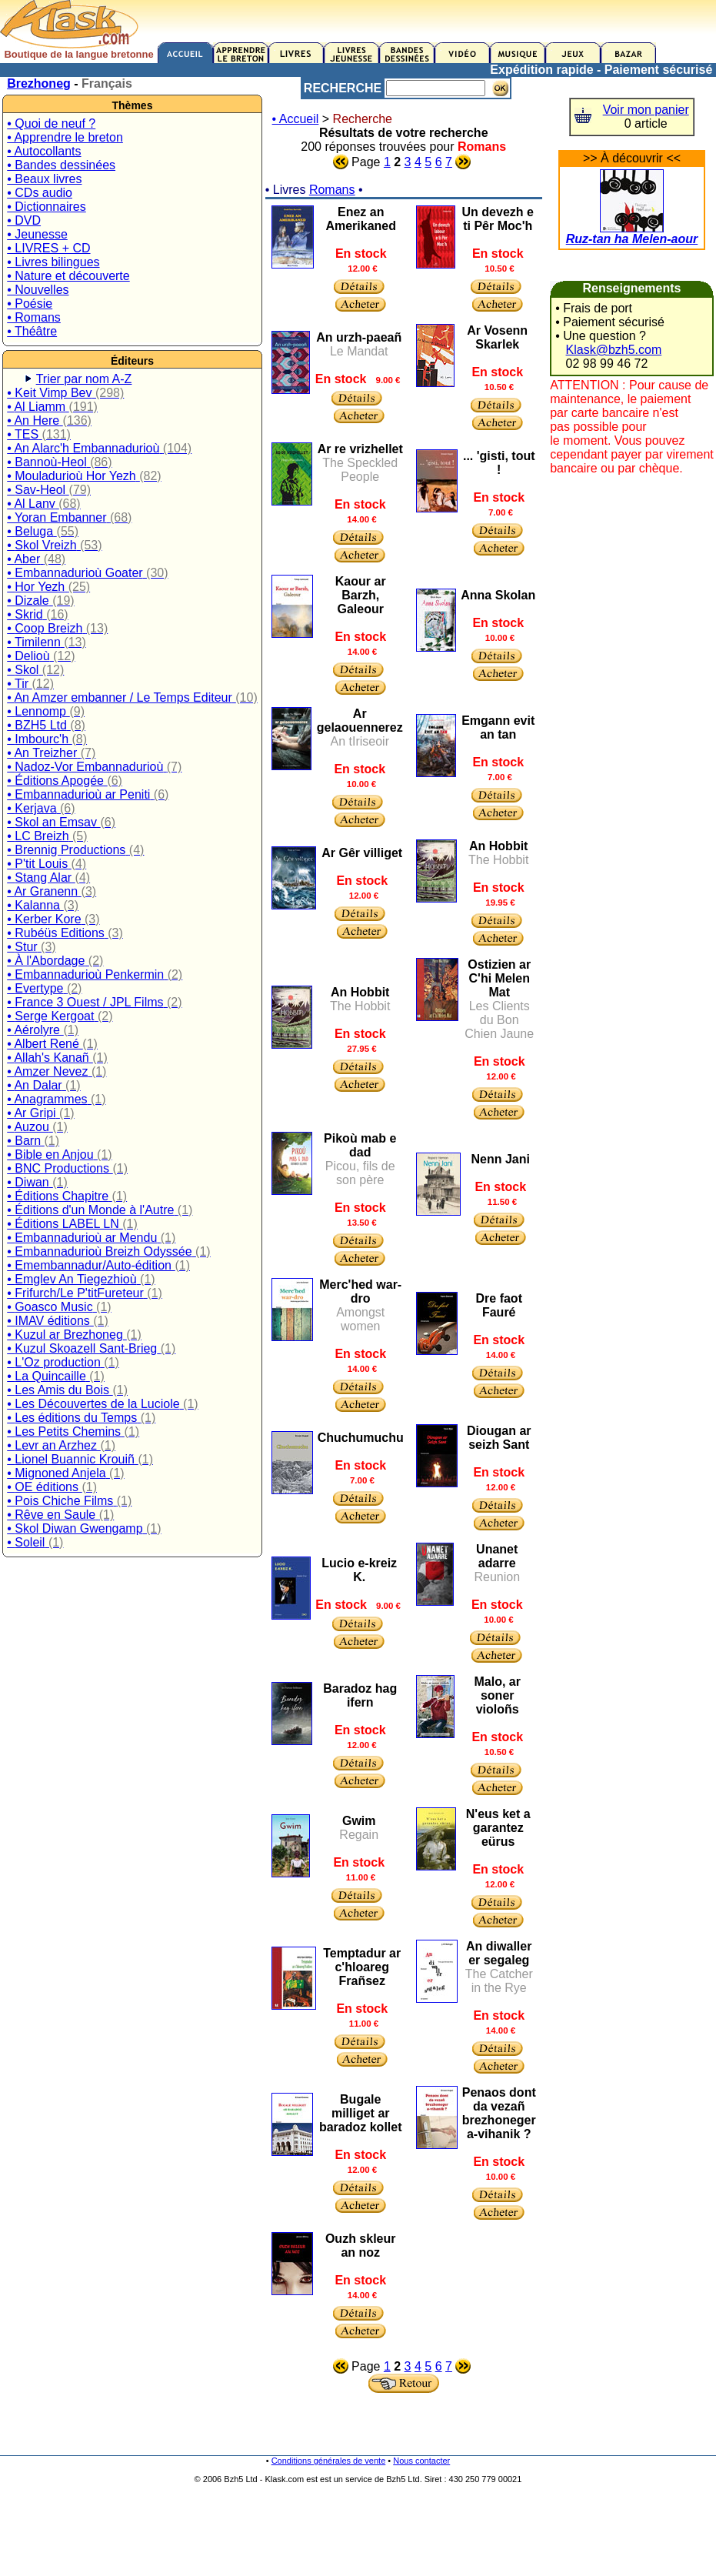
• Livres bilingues (53, 262)
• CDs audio (39, 192)
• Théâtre (32, 331)
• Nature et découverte (68, 275)
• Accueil (295, 118)
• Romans (34, 317)
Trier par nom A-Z (84, 378)
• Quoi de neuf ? (51, 123)
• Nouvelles (37, 289)
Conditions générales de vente (328, 2460)
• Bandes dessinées (61, 165)
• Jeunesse (37, 234)
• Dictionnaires (46, 206)
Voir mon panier (646, 109)
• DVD (24, 220)
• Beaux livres (44, 178)
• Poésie (29, 303)
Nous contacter (421, 2460)
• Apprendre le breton (65, 137)
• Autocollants (44, 151)
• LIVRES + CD (48, 248)
